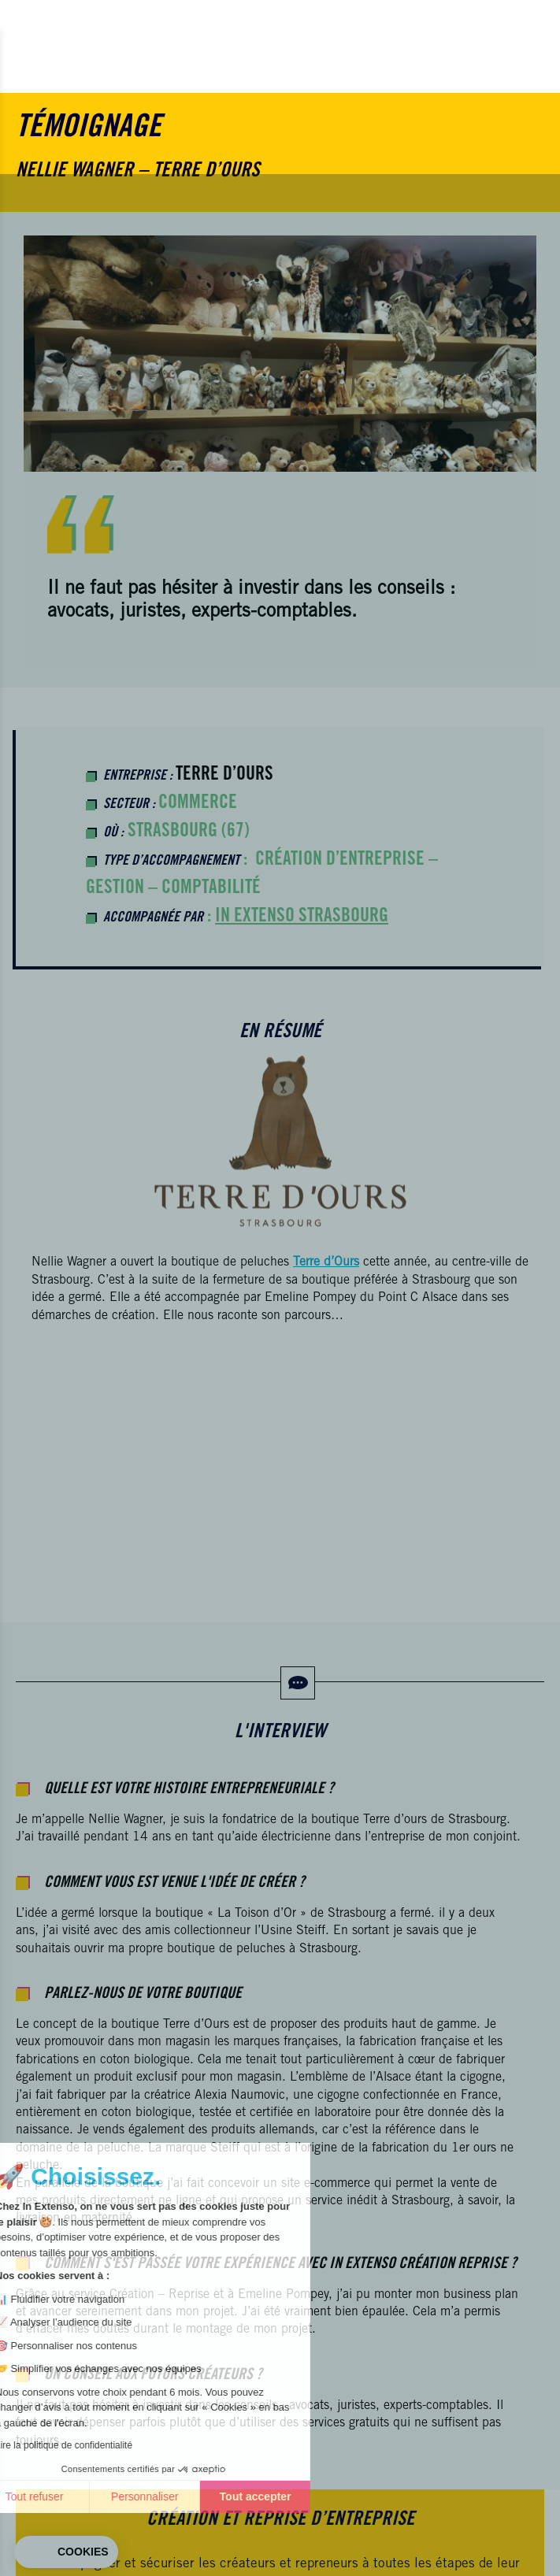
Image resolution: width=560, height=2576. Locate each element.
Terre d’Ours (224, 775)
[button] (66, 2552)
